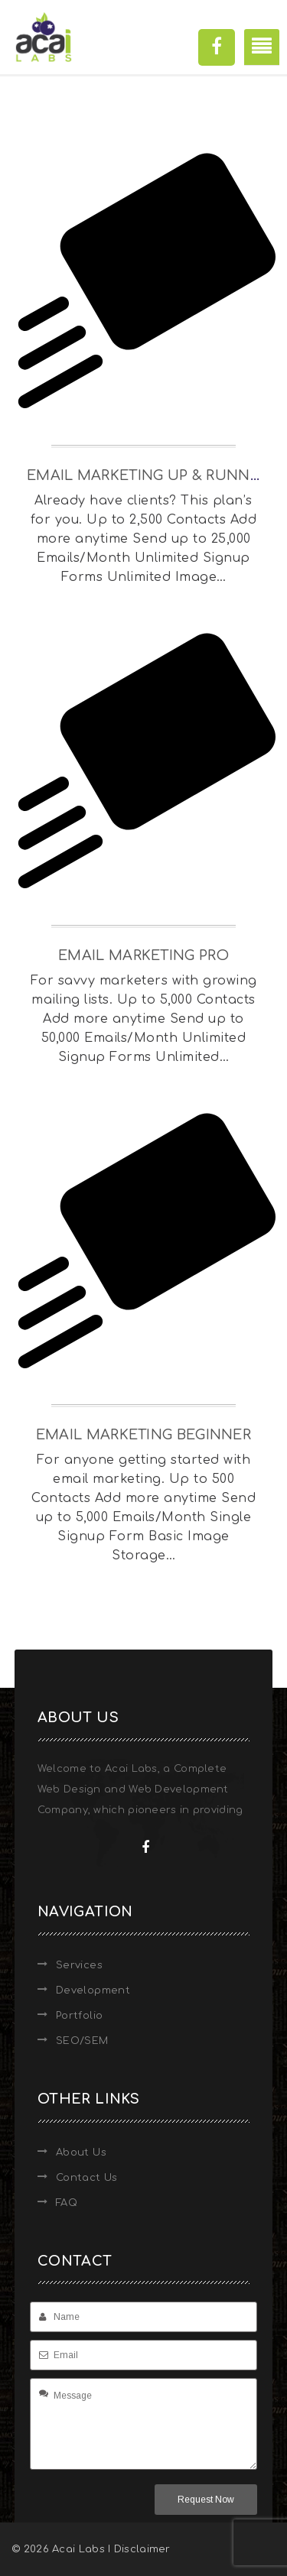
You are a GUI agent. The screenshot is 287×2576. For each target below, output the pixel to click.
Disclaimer (142, 2549)
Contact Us (87, 2177)
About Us (81, 2152)
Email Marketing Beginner (143, 1434)
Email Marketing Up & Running (151, 475)
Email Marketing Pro (143, 955)
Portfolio (79, 2015)
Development (93, 1990)
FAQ (66, 2203)
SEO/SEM (82, 2041)
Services (79, 1965)
